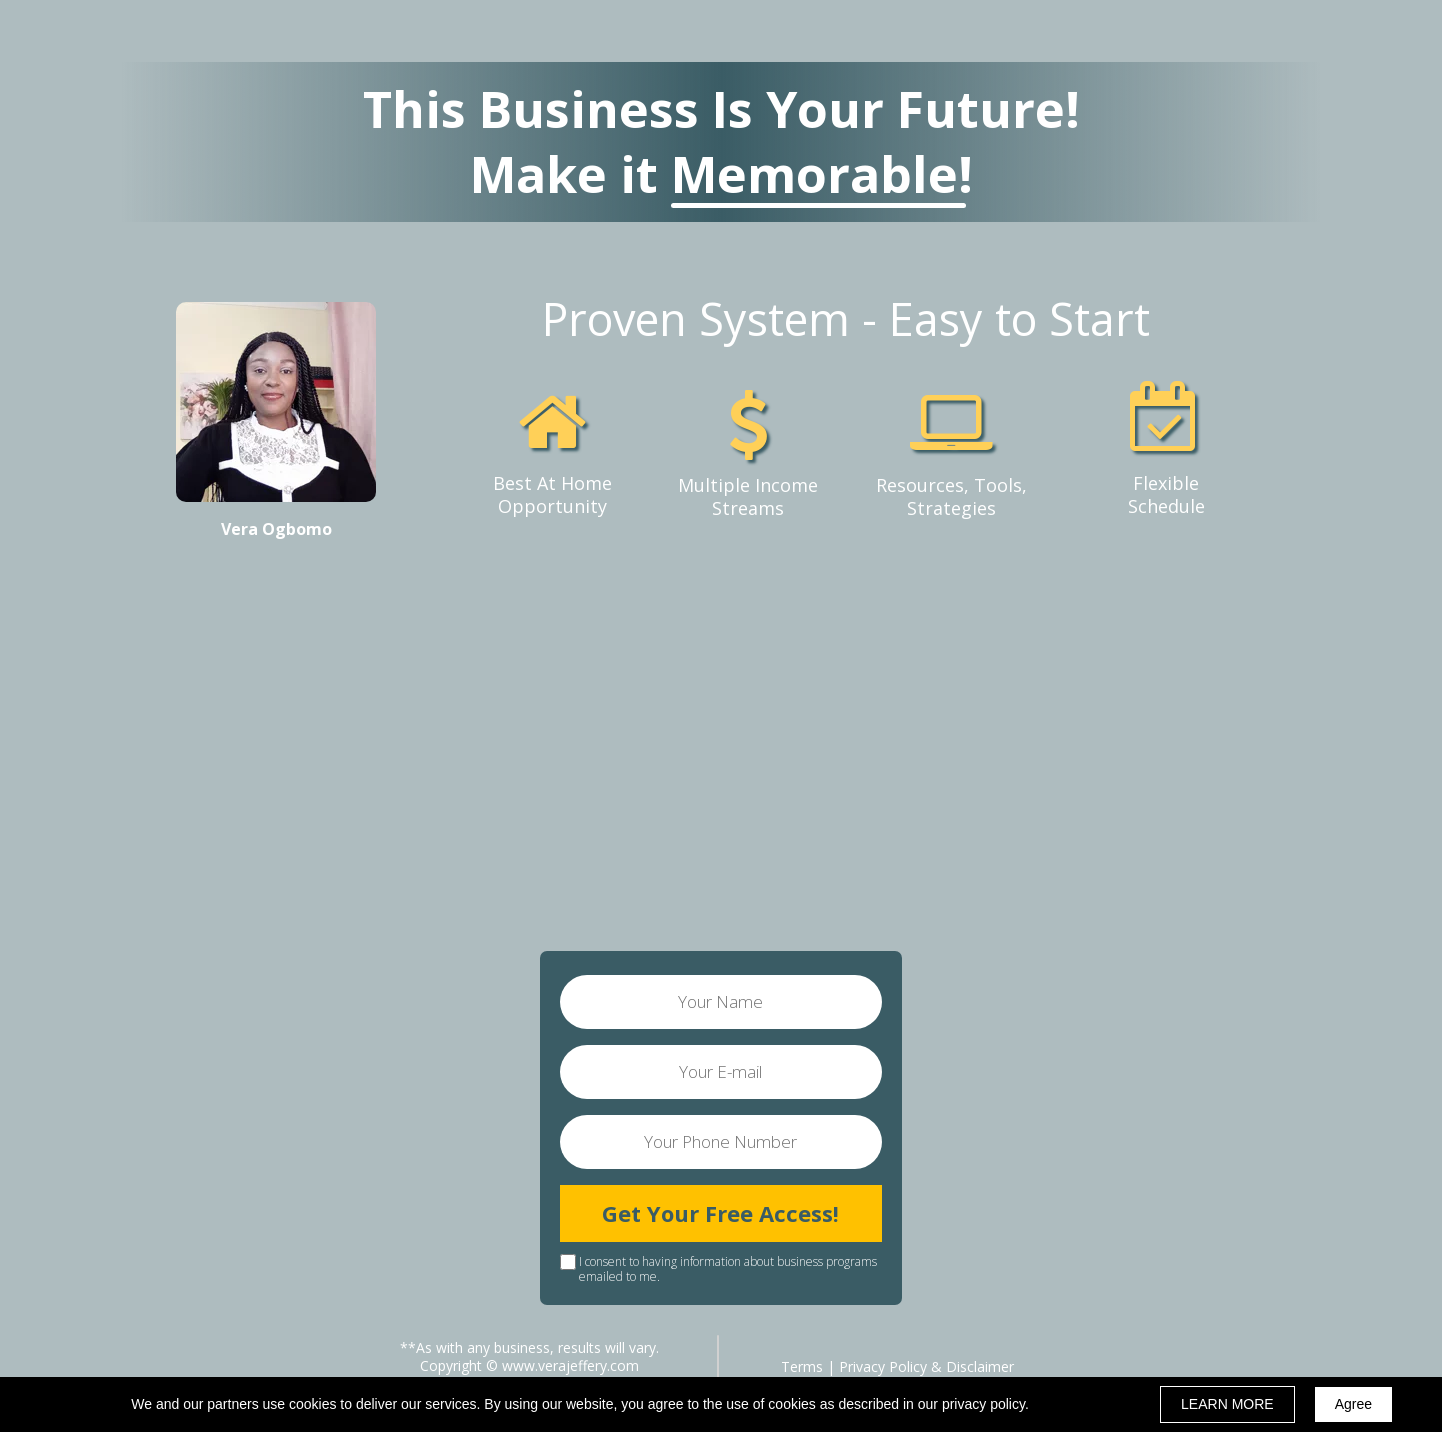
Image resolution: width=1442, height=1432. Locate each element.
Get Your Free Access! (721, 1213)
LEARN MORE (1227, 1404)
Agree (1353, 1404)
